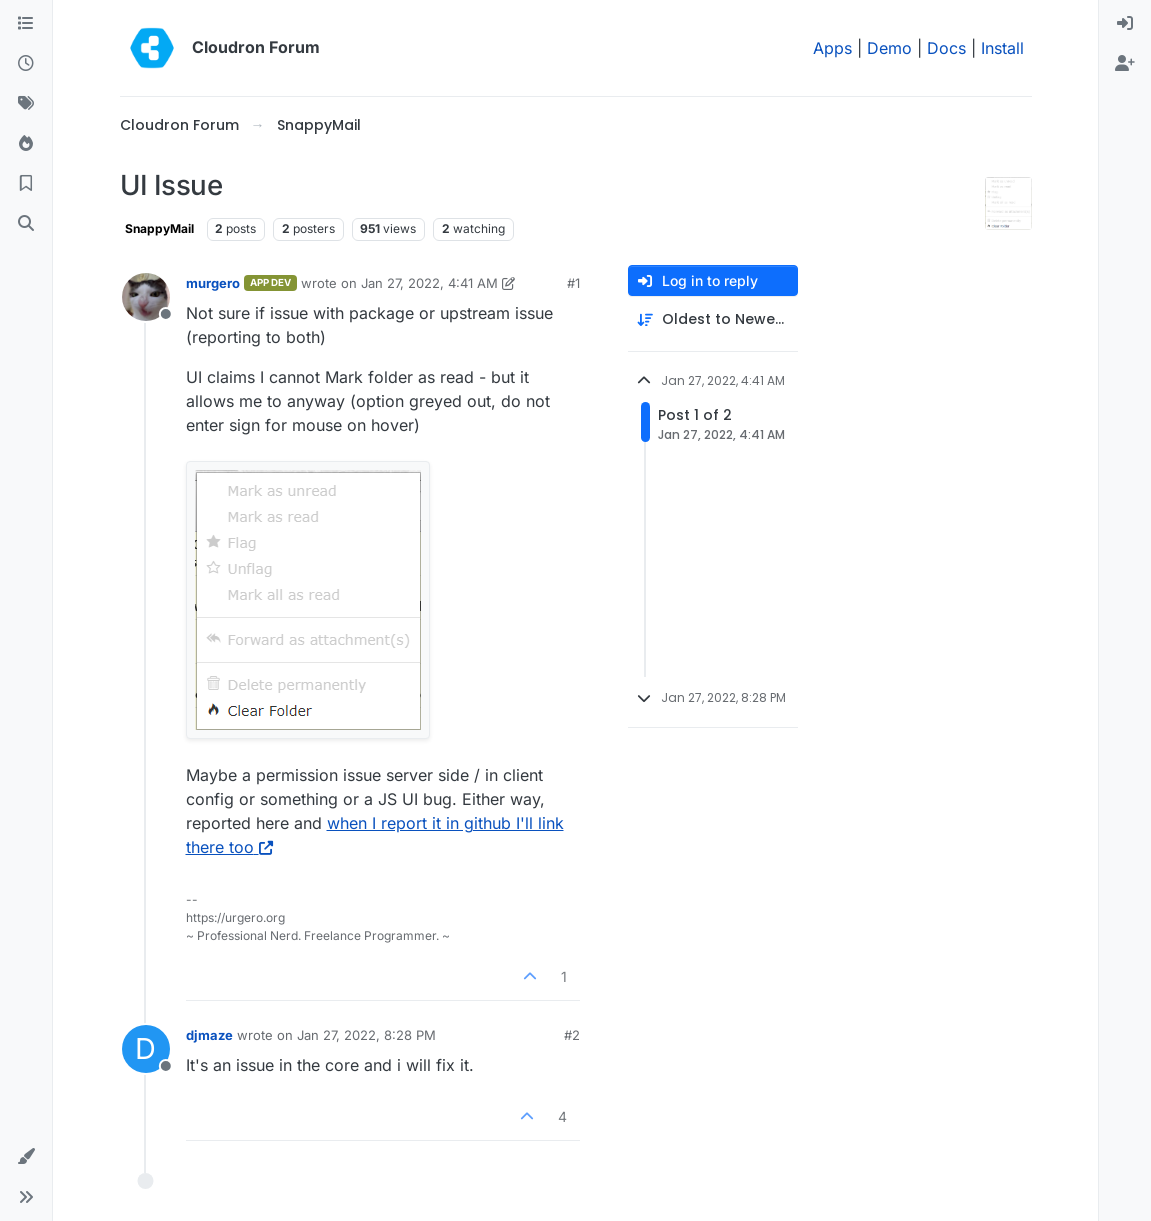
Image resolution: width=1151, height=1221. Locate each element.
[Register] (1125, 64)
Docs (946, 48)
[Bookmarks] (26, 184)
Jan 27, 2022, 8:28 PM (366, 1035)
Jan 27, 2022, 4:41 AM (429, 283)
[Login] (1125, 24)
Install (1002, 48)
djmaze (209, 1035)
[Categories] (26, 24)
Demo (889, 48)
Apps (832, 48)
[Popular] (26, 144)
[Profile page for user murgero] (146, 297)
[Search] (26, 224)
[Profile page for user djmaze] (146, 1049)
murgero (213, 283)
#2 (572, 1035)
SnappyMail (159, 228)
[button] (26, 1157)
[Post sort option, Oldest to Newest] (713, 319)
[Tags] (26, 104)
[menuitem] (1125, 24)
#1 (573, 283)
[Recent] (26, 64)
